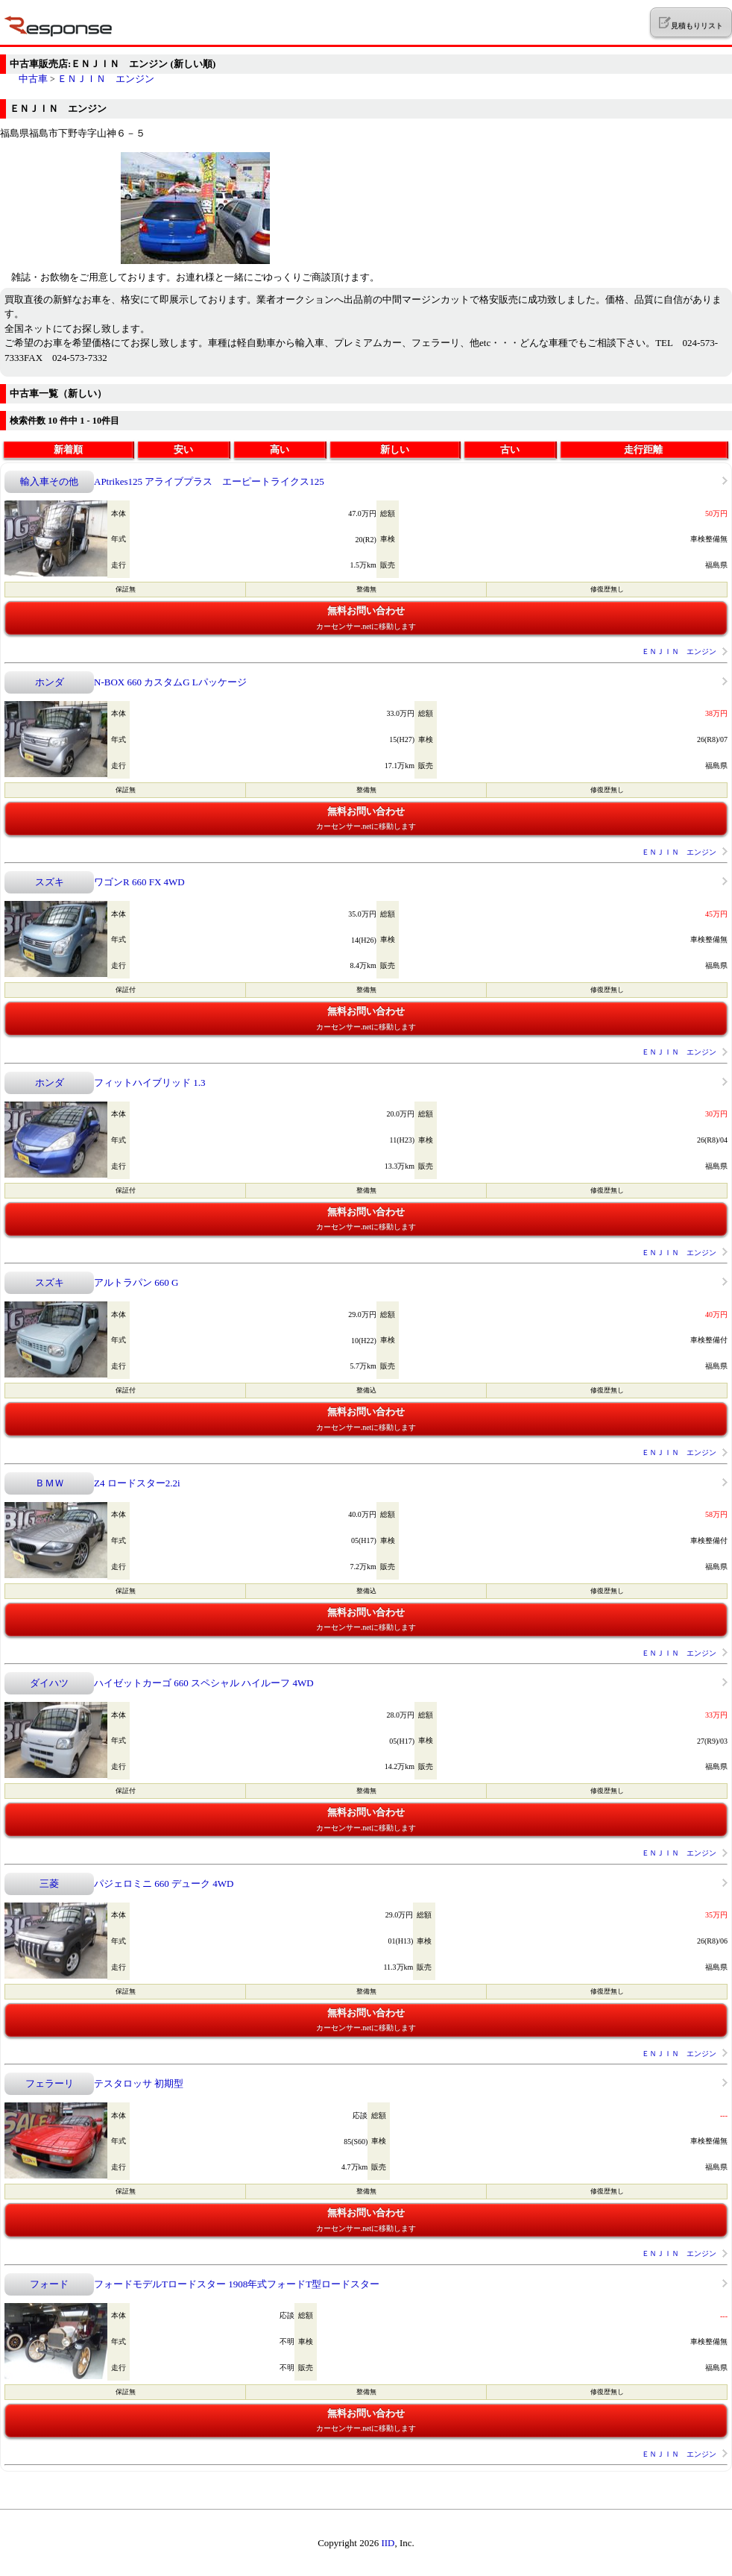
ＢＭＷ (49, 1483)
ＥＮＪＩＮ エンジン (105, 78)
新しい (394, 449)
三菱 (49, 1883)
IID (387, 2542)
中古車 (33, 78)
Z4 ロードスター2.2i (137, 1483)
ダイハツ (49, 1682)
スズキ (49, 882)
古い (510, 449)
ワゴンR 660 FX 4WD (139, 882)
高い (279, 449)
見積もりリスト (690, 23)
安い (183, 449)
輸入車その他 (49, 481)
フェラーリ (49, 2083)
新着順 (68, 449)
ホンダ (49, 682)
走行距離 (643, 449)
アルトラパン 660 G (136, 1282)
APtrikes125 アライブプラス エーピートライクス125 (209, 481)
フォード (49, 2284)
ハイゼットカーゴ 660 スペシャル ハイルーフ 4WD (204, 1682)
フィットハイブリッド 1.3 (150, 1082)
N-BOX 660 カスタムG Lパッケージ (170, 682)
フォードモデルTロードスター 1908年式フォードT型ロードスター (236, 2284)
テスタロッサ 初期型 (138, 2083)
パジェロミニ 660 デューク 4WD (163, 1883)
